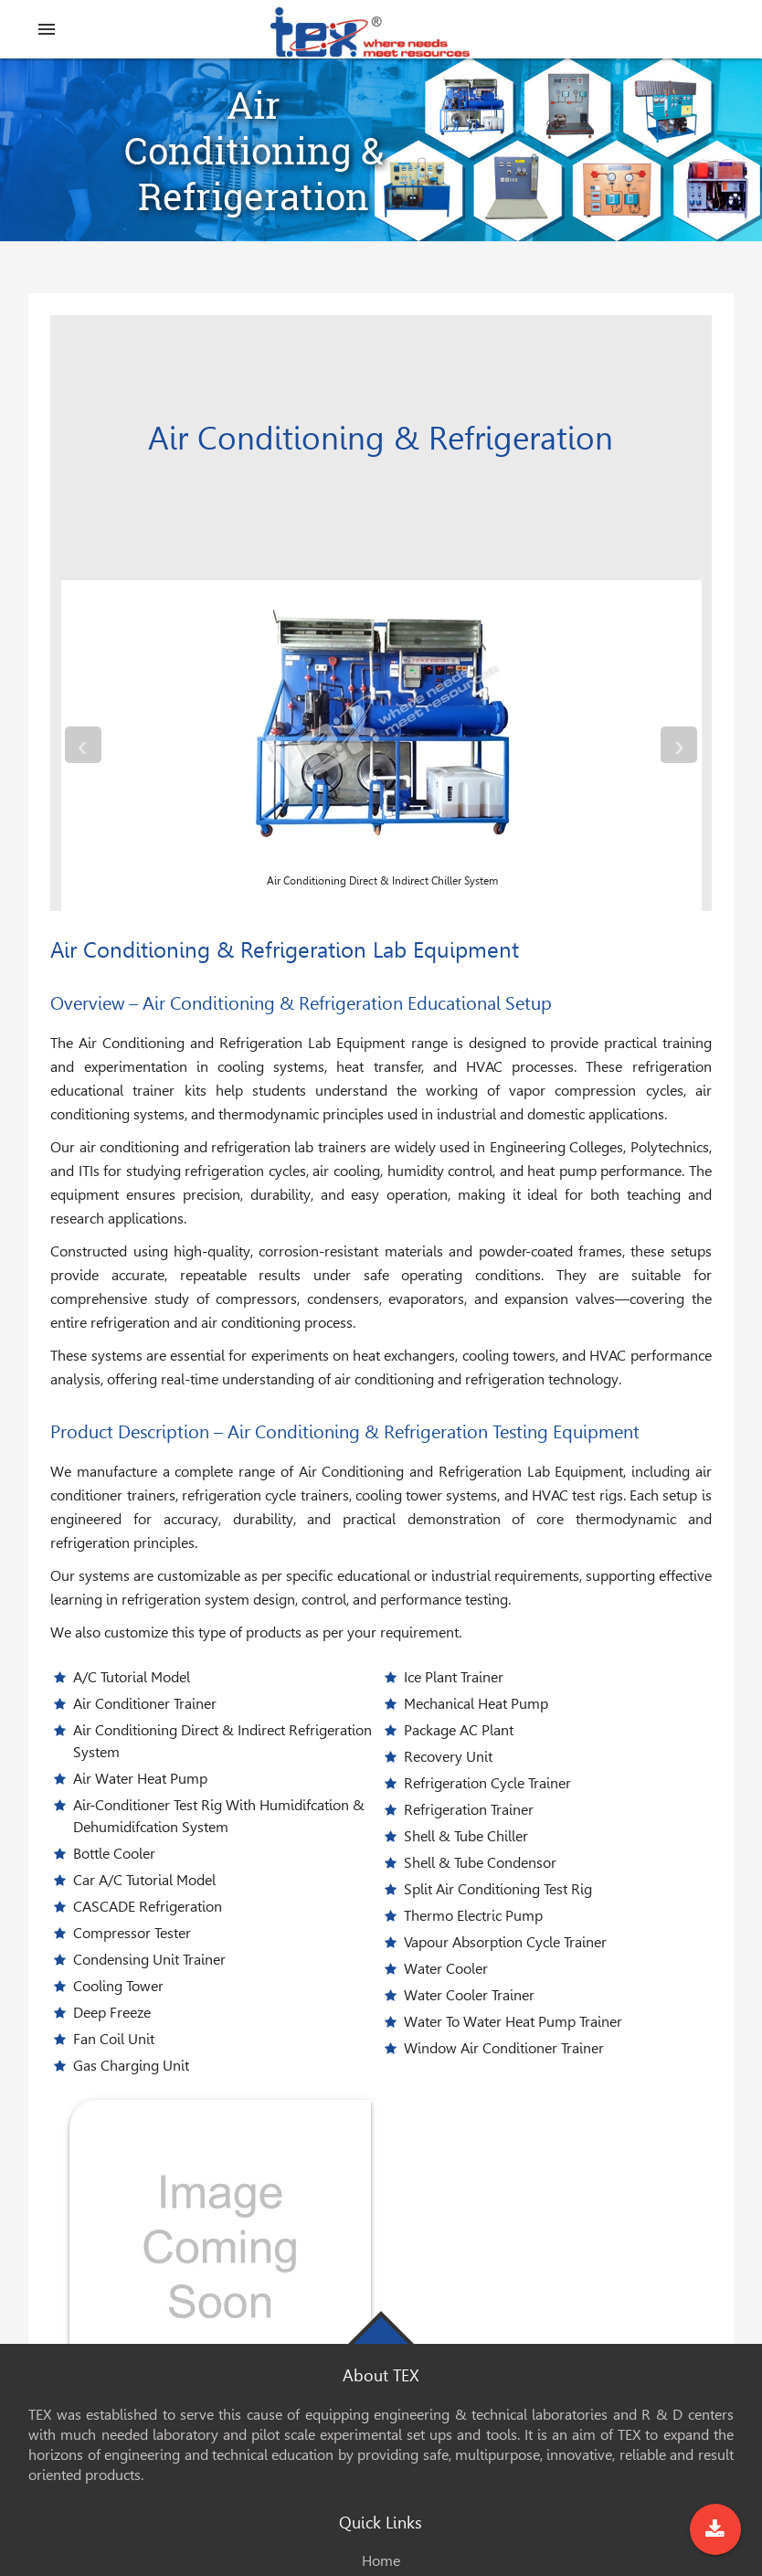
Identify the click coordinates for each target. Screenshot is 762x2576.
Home (381, 2561)
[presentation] (83, 744)
